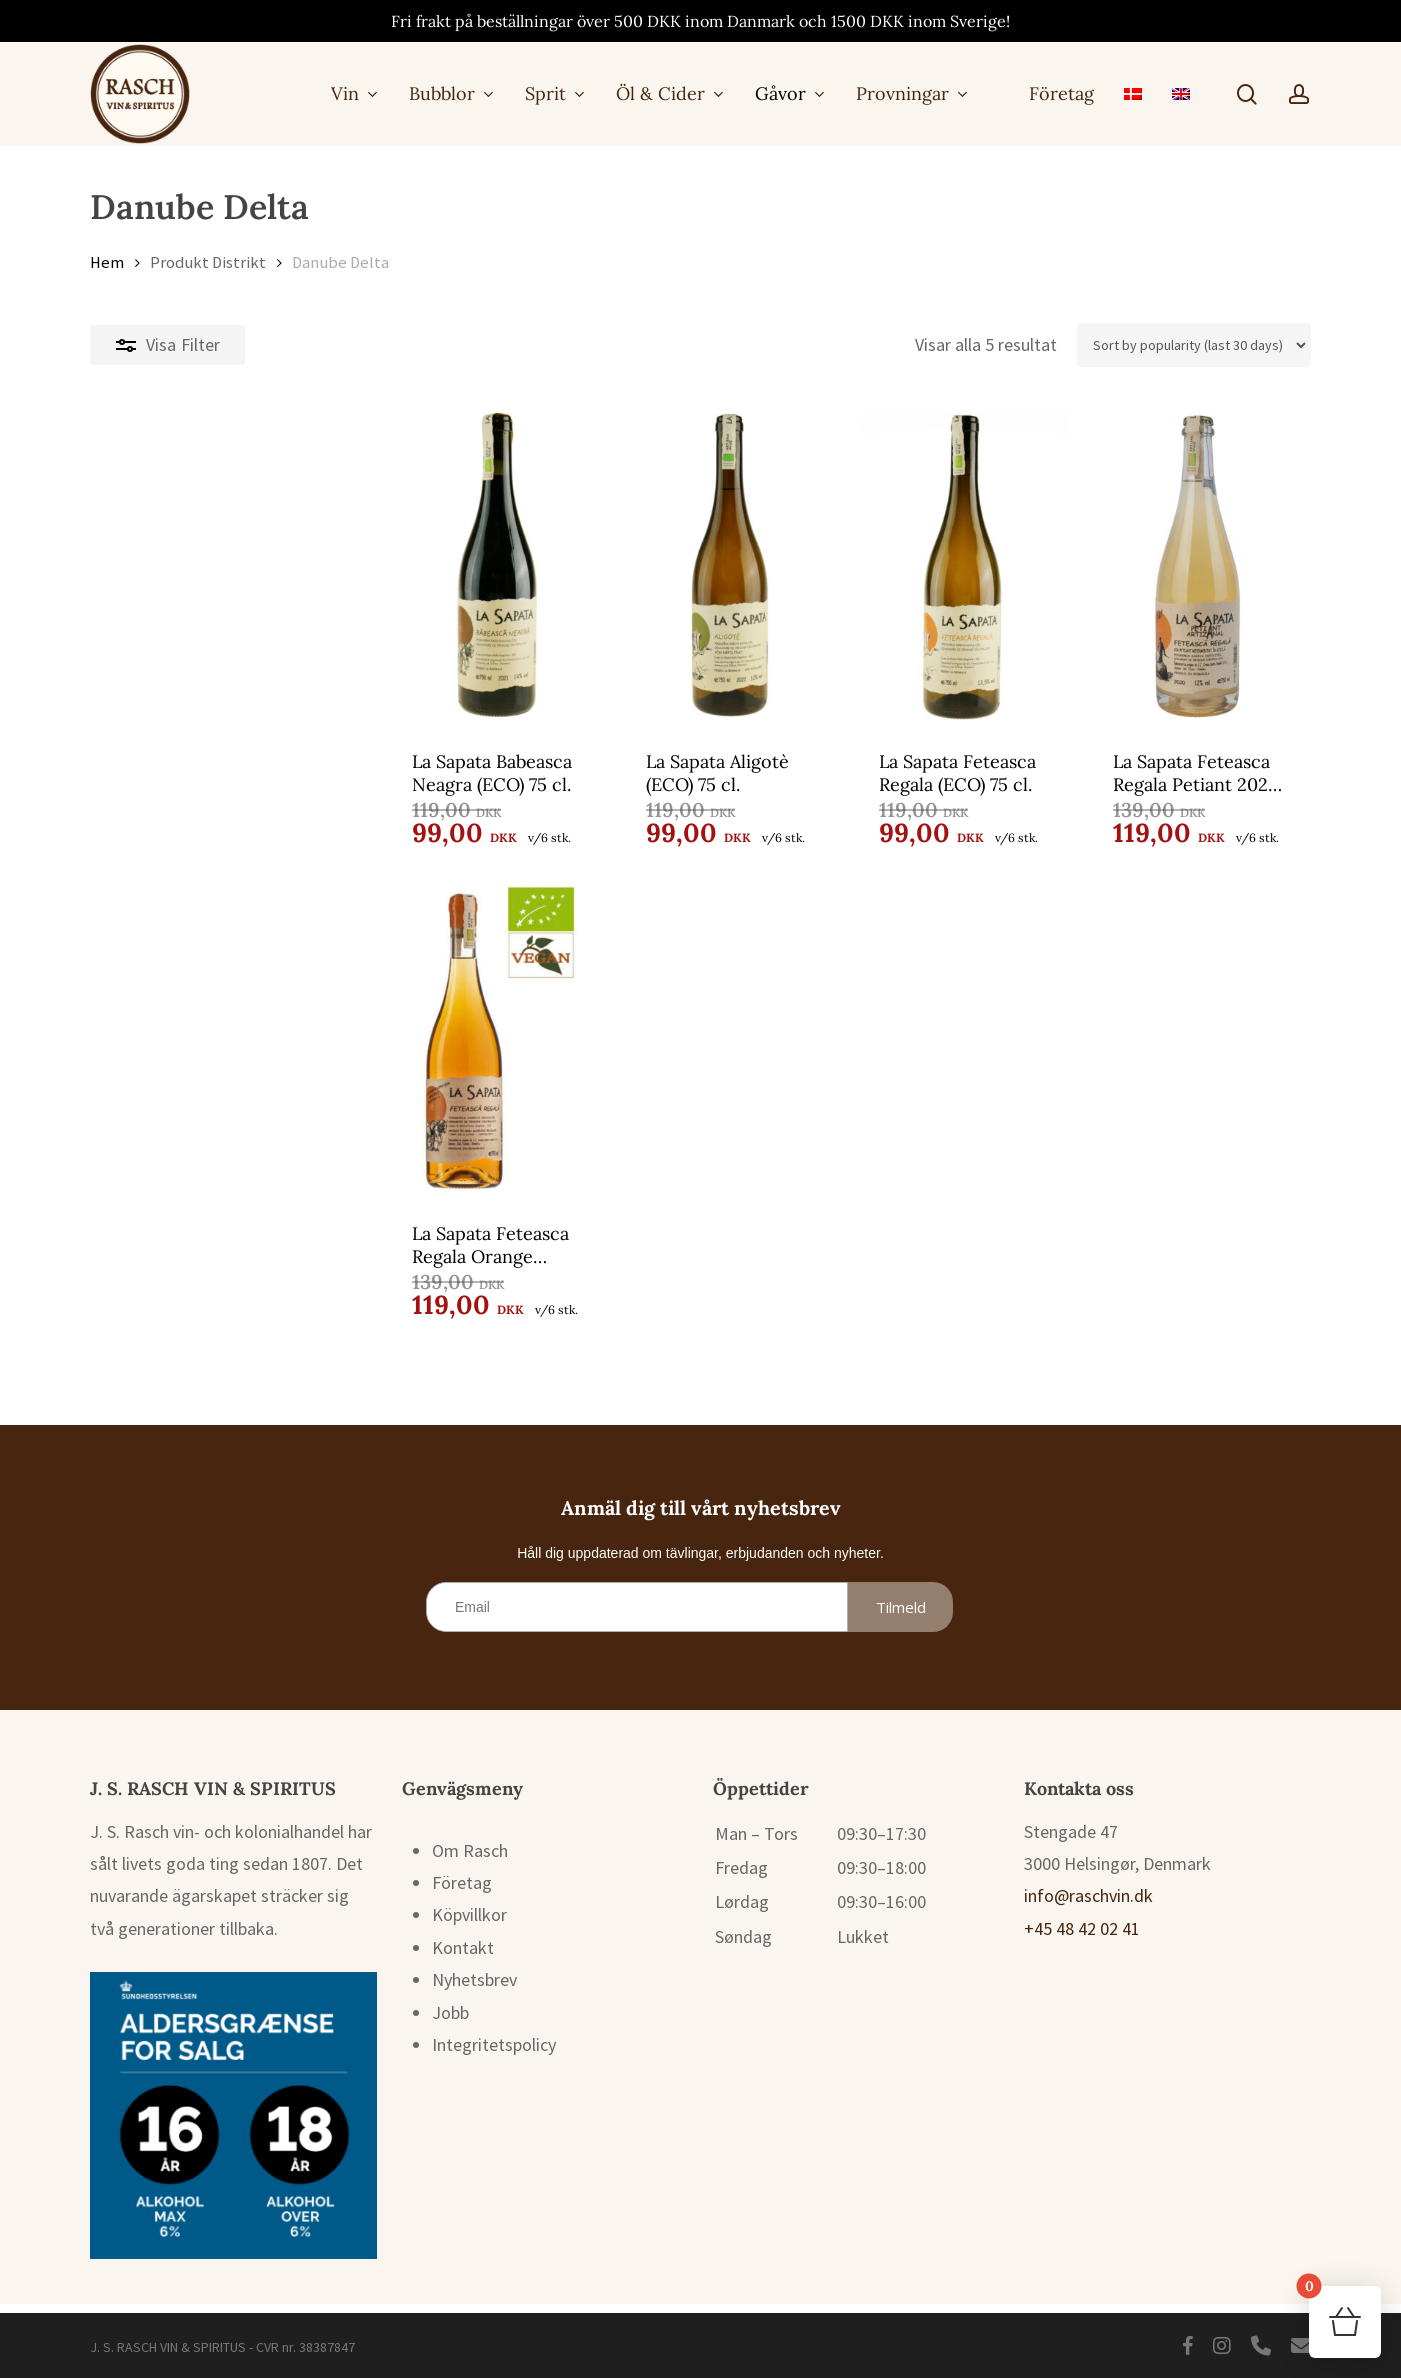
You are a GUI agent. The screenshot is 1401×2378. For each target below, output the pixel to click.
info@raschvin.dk (1088, 1904)
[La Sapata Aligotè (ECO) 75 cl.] (544, 566)
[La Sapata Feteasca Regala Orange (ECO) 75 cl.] (235, 1043)
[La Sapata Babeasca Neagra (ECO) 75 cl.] (235, 566)
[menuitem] (1133, 93)
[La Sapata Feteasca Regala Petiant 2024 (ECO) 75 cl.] (1161, 566)
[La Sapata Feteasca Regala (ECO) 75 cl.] (852, 566)
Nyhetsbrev (474, 1988)
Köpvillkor (469, 1923)
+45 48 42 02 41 (1082, 1937)
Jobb (450, 2021)
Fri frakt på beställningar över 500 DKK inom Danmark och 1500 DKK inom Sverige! (700, 21)
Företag (462, 1891)
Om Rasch (470, 1859)
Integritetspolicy (494, 2053)
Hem (107, 262)
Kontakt (463, 1956)
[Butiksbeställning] (1194, 345)
